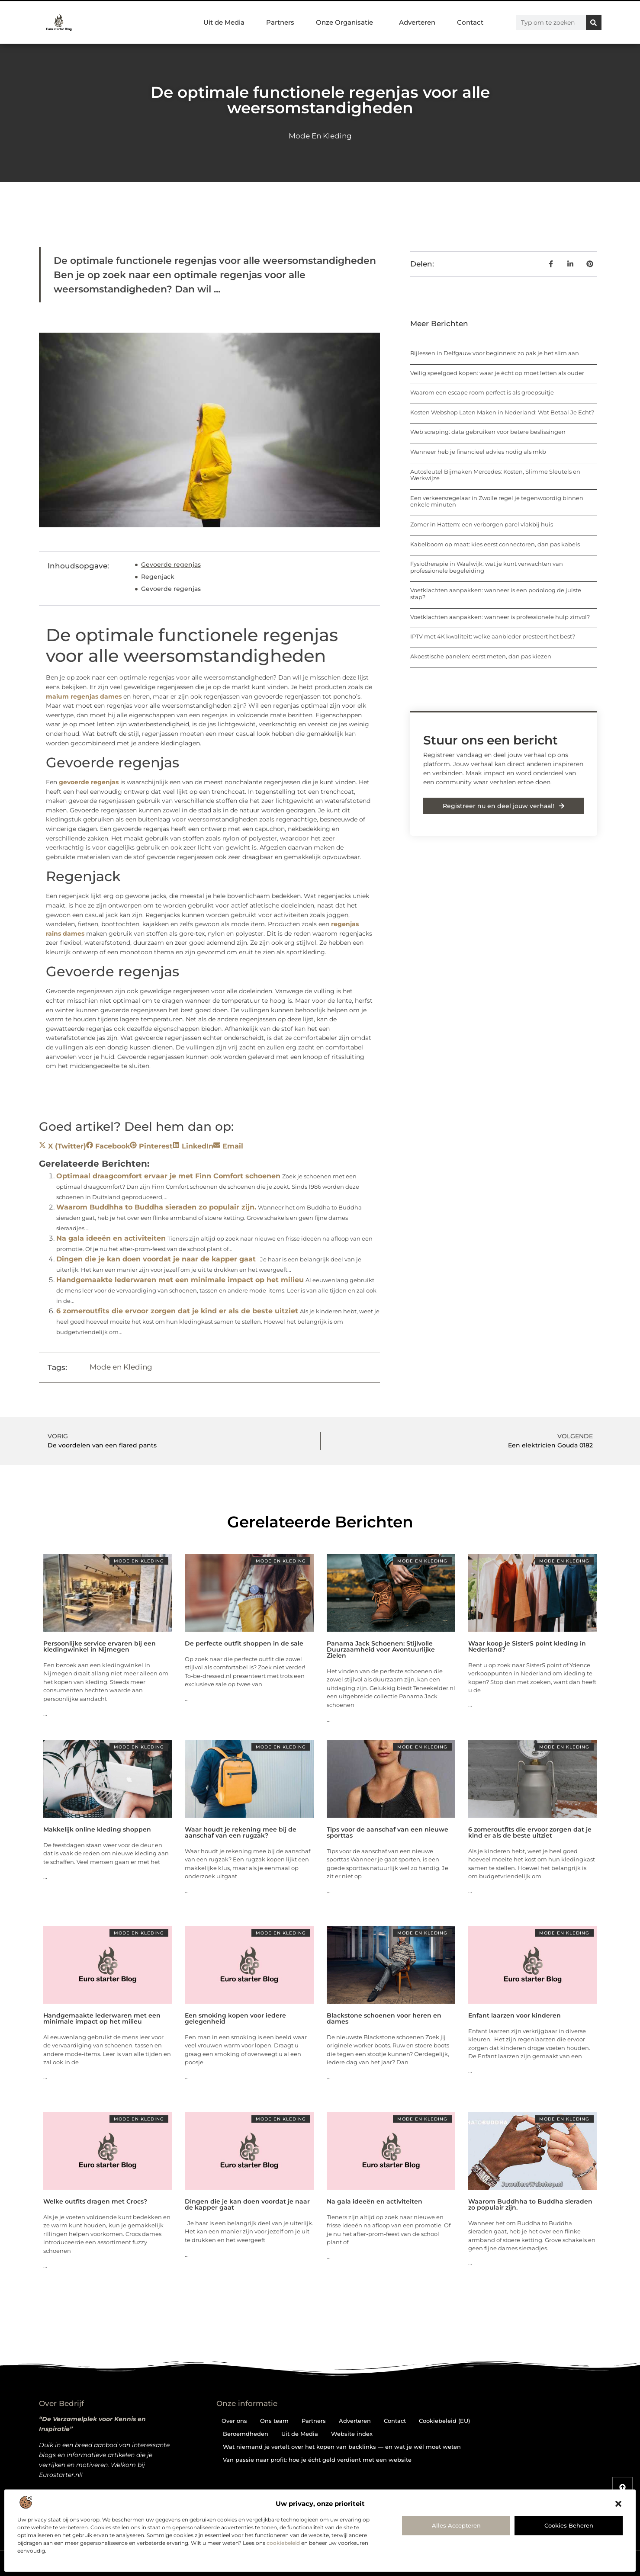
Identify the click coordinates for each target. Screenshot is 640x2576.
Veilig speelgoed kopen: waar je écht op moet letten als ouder (497, 372)
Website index (352, 2433)
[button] (618, 2503)
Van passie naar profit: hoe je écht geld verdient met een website (317, 2459)
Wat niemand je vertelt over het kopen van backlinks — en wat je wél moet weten (342, 2446)
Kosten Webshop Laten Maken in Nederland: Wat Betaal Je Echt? (502, 412)
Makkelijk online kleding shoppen (97, 1829)
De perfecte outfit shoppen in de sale (244, 1643)
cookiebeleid (283, 2543)
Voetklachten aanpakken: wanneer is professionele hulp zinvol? (500, 616)
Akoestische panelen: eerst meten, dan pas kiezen (480, 656)
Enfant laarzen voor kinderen (514, 2015)
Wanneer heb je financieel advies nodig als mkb (478, 451)
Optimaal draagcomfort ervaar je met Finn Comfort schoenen (168, 1176)
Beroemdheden (245, 2433)
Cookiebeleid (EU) (444, 2420)
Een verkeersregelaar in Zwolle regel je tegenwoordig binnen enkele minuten (496, 501)
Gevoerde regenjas (171, 564)
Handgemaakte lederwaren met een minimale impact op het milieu (180, 1280)
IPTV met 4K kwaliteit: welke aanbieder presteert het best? (492, 636)
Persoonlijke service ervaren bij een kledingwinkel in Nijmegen (99, 1646)
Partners (280, 22)
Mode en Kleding (320, 136)
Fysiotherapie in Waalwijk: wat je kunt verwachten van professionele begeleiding (486, 567)
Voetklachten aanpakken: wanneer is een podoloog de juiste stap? (495, 593)
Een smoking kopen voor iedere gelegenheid (235, 2018)
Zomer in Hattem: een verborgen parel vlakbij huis (481, 524)
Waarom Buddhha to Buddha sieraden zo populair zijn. (156, 1207)
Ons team (274, 2420)
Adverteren (417, 22)
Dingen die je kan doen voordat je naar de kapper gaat (156, 1259)
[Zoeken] (593, 22)
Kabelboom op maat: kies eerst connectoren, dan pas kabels (495, 544)
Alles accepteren (456, 2525)
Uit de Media (223, 22)
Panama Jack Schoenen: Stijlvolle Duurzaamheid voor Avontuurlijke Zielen (381, 1649)
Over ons (234, 2420)
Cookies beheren (568, 2525)
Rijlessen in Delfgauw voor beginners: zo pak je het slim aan (494, 353)
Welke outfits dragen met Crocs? (95, 2201)
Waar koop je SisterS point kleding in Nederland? (527, 1646)
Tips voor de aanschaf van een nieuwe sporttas (387, 1832)
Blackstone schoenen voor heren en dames (384, 2018)
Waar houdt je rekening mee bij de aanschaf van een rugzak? (240, 1832)
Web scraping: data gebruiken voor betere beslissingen (488, 431)
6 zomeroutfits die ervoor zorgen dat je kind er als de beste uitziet (177, 1311)
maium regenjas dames (84, 696)
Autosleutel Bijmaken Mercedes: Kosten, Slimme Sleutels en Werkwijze (495, 475)
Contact (470, 22)
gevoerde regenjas (89, 782)
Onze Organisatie (346, 22)
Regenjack (157, 577)
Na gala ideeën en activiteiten (111, 1238)
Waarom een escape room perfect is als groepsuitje (482, 392)
